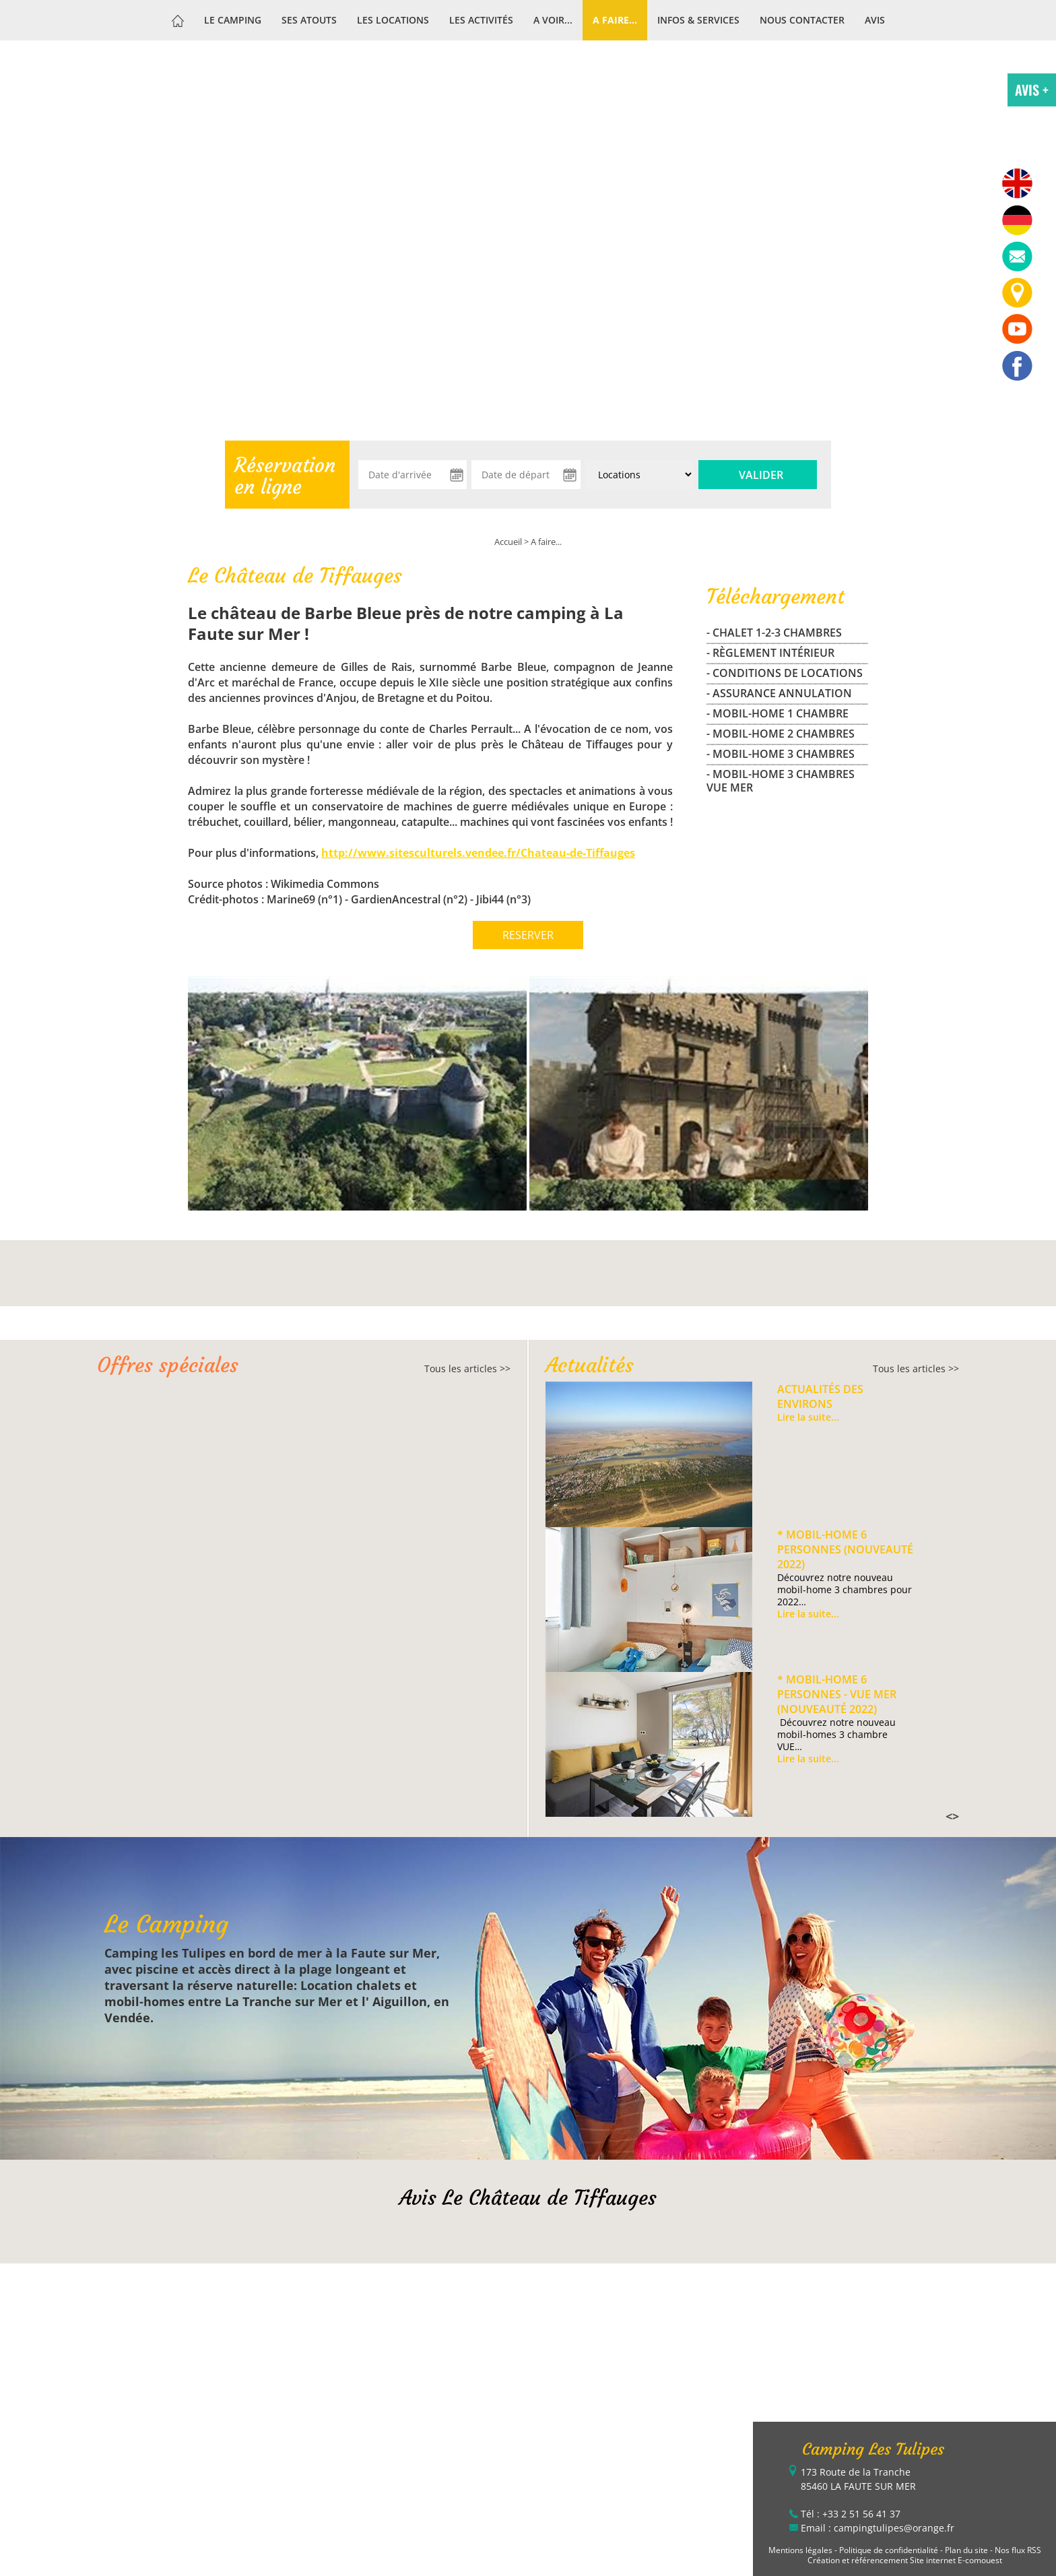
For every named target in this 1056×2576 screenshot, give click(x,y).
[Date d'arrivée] (412, 474)
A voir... (552, 19)
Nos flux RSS (1018, 2550)
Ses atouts (309, 19)
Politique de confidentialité (888, 2550)
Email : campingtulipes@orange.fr (877, 2527)
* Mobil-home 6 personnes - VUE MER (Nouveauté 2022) (836, 1694)
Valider (761, 475)
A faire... (615, 19)
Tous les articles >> (467, 1368)
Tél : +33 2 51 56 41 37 (850, 2513)
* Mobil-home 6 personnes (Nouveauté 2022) (845, 1549)
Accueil (508, 542)
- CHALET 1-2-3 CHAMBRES (774, 632)
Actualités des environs (820, 1396)
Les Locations (393, 19)
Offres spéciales (167, 1365)
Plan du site (966, 2550)
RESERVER (528, 935)
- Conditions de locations (784, 673)
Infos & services (698, 19)
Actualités (590, 1365)
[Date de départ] (525, 474)
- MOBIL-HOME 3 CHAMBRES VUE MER (780, 781)
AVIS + (1032, 89)
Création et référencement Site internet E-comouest (904, 2560)
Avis (875, 19)
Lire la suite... (808, 1417)
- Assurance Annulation (779, 693)
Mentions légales (800, 2550)
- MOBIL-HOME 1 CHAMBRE (777, 713)
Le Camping (232, 19)
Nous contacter (802, 19)
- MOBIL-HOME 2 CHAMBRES (780, 733)
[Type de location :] (639, 474)
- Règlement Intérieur (770, 652)
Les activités (481, 19)
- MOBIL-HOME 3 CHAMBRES (780, 753)
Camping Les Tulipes (873, 2449)
